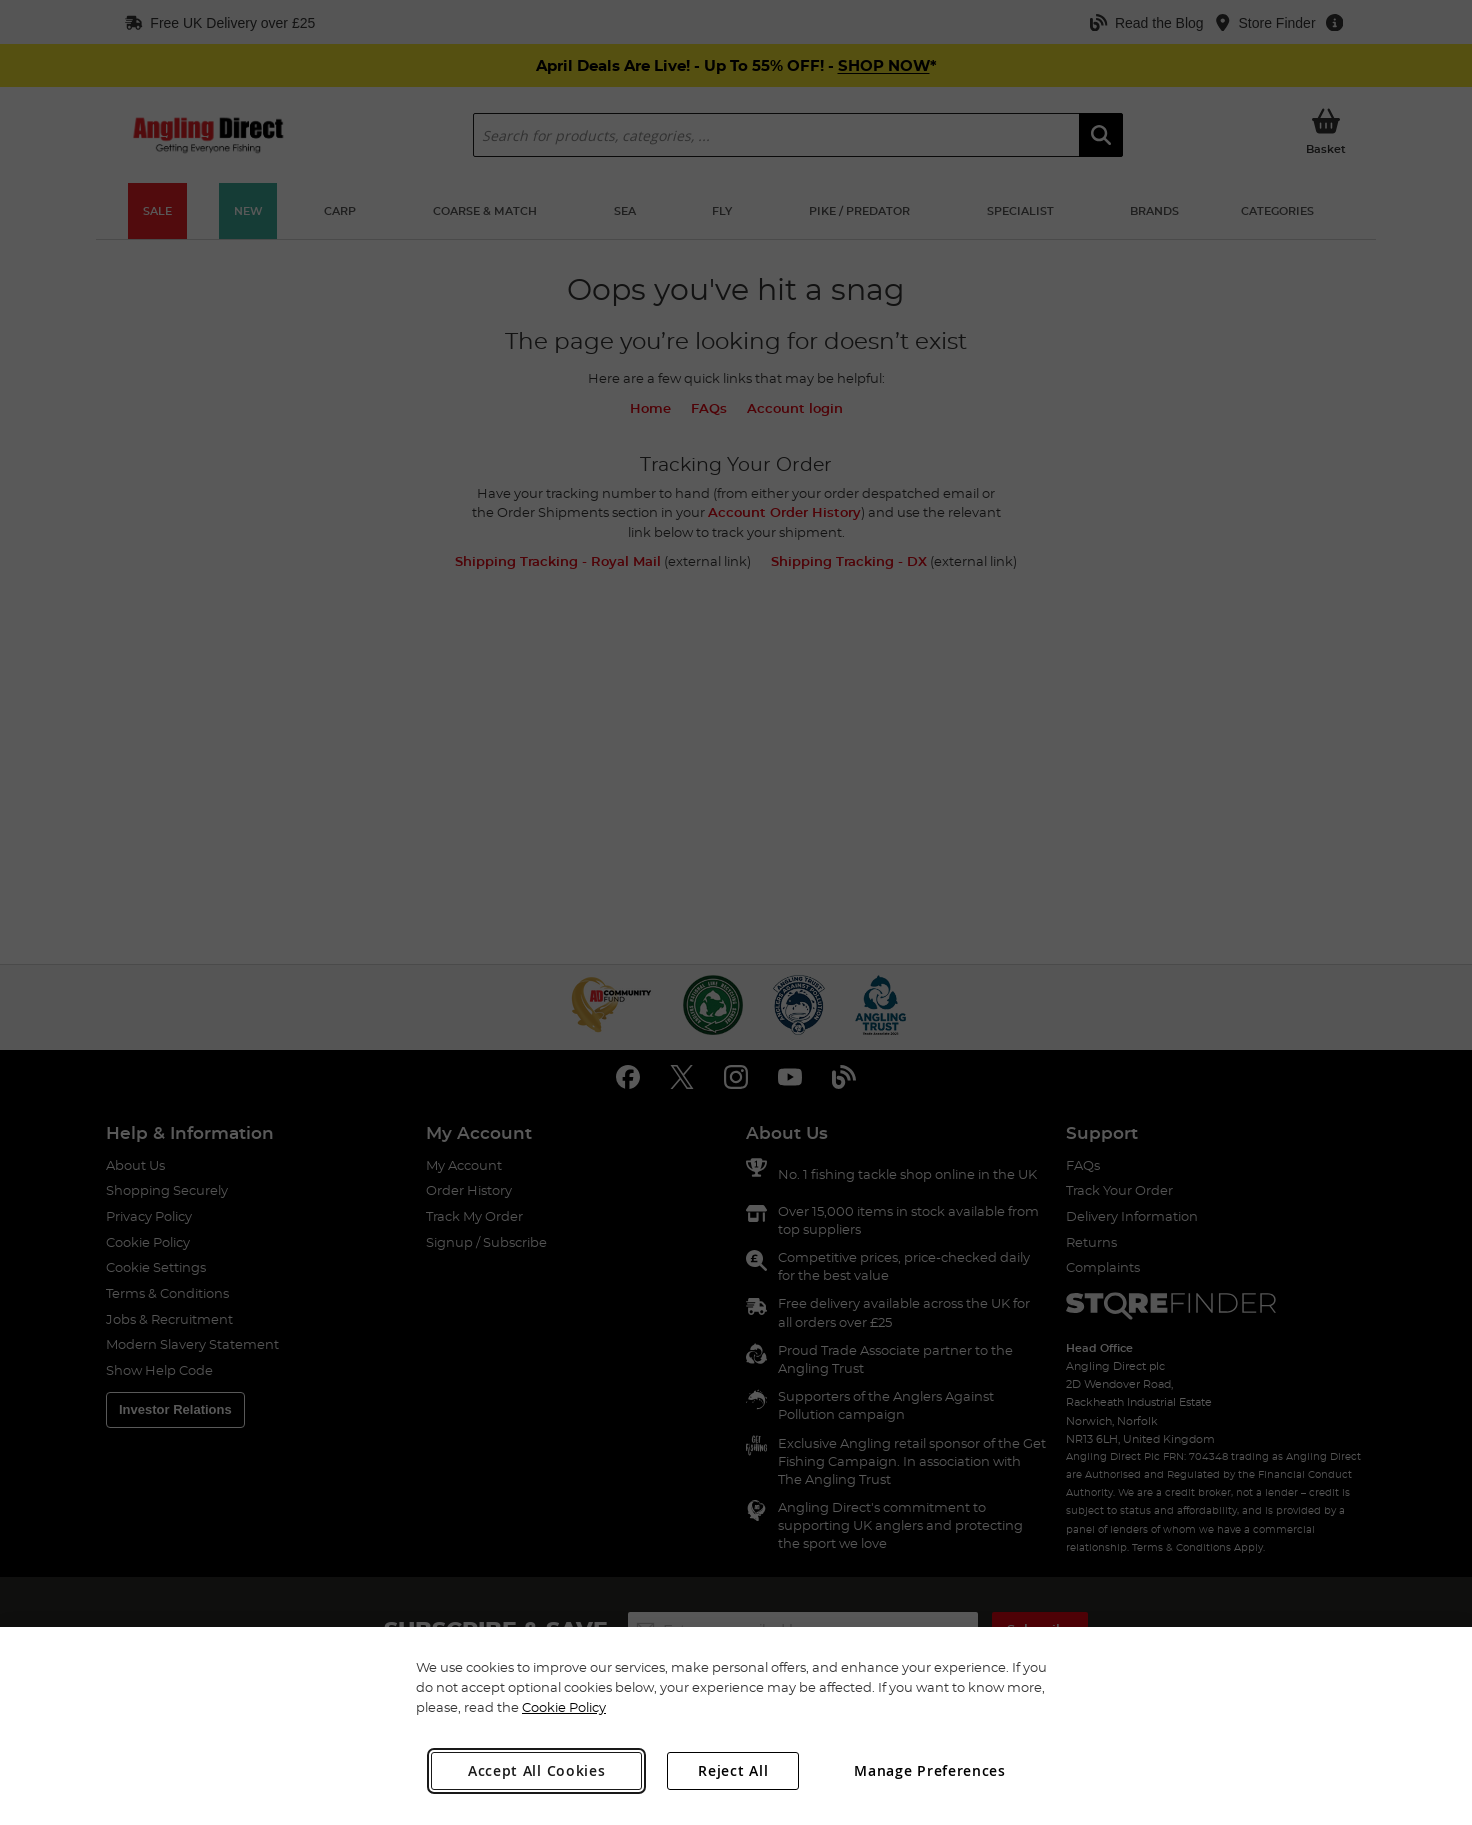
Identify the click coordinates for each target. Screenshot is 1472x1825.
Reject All (733, 1770)
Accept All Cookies (537, 1770)
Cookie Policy (564, 1707)
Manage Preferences (930, 1770)
